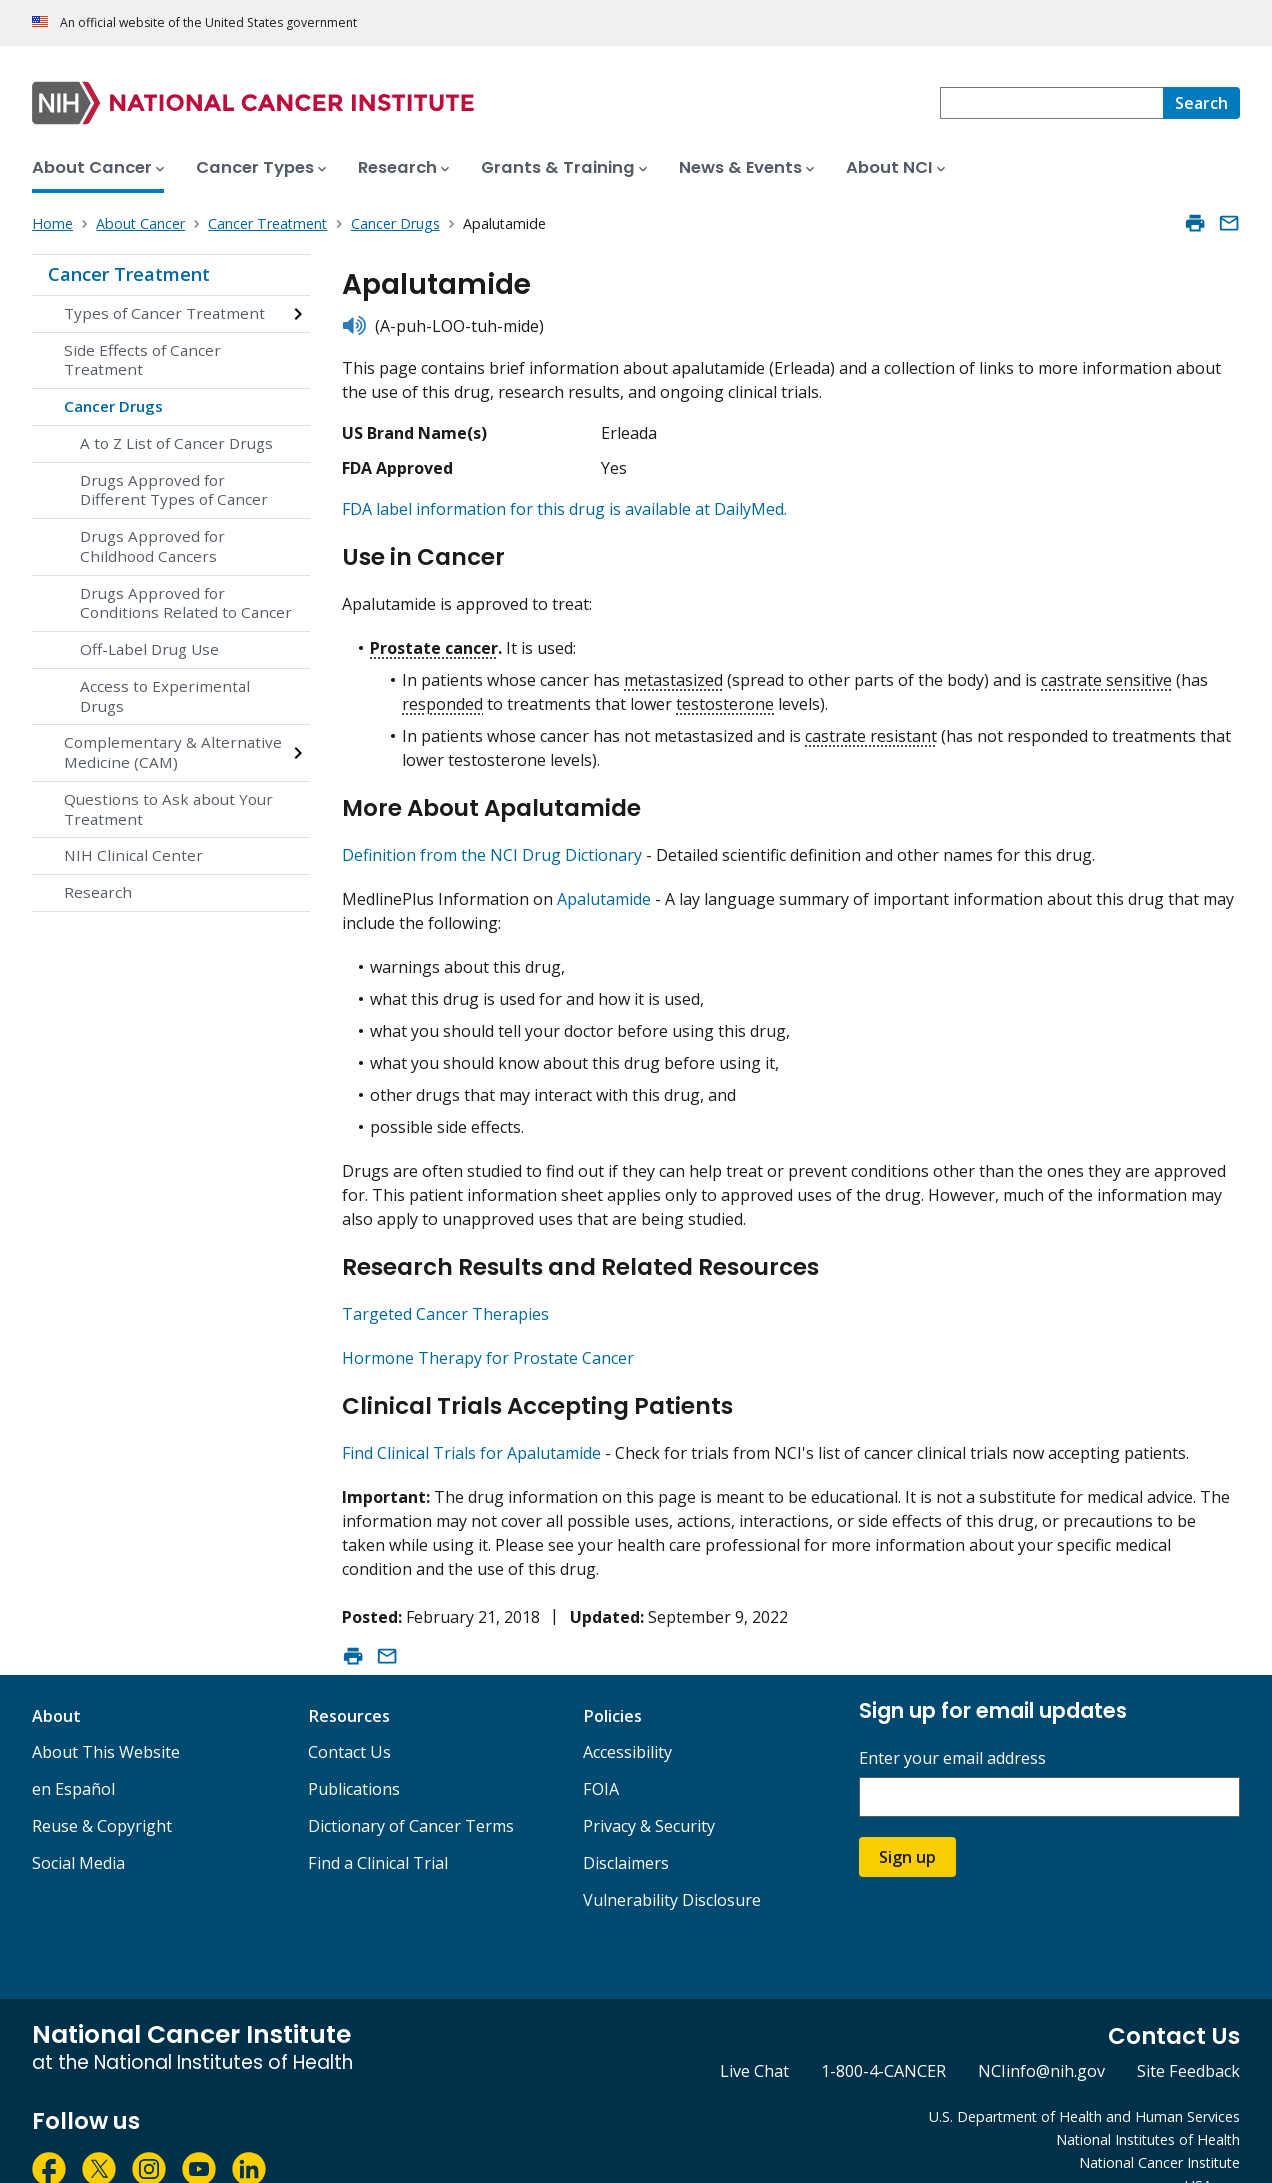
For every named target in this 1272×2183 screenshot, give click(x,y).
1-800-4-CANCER (883, 2037)
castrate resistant (871, 727)
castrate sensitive (1106, 671)
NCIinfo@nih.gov (1041, 2037)
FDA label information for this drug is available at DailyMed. (564, 509)
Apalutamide (604, 882)
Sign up (907, 1823)
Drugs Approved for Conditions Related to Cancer (186, 603)
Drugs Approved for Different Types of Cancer (174, 490)
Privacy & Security (649, 1792)
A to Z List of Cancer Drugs (176, 443)
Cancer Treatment (129, 274)
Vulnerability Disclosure (672, 1866)
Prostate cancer (434, 639)
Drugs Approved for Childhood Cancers (152, 546)
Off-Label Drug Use (149, 649)
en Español (73, 1755)
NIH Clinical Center (133, 855)
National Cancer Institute (1159, 2128)
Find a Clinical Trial (378, 1829)
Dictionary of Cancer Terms (411, 1792)
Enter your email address (952, 1724)
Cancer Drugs (113, 406)
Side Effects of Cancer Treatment (142, 360)
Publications (354, 1755)
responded (442, 695)
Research (98, 892)
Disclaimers (626, 1829)
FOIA (601, 1755)
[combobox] (1051, 103)
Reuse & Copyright (102, 1792)
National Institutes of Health (1148, 2105)
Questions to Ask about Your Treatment (168, 809)
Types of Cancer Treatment (164, 313)
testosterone (725, 695)
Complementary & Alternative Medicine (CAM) (173, 752)
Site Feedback (1188, 2037)
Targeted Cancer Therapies (445, 1288)
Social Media (78, 1829)
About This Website (106, 1718)
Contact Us (349, 1718)
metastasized (673, 671)
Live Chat (754, 2037)
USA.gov (1212, 2151)
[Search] (1201, 103)
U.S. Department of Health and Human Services (1084, 2082)
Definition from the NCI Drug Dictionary (492, 838)
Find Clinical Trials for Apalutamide (471, 1419)
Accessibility (627, 1718)
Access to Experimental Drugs (165, 696)
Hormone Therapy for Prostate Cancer (488, 1332)
